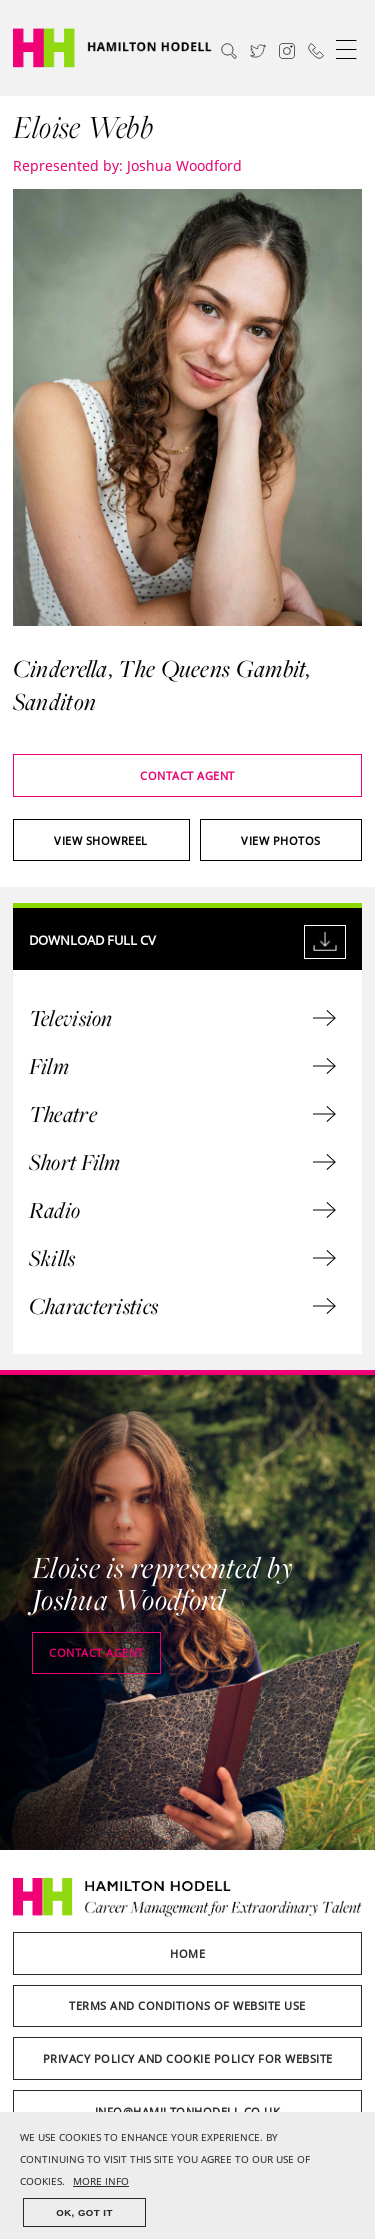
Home (187, 1953)
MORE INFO (101, 2181)
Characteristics (182, 1306)
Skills (182, 1258)
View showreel (101, 840)
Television (182, 1018)
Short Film (182, 1162)
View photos (281, 840)
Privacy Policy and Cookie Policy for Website (188, 2058)
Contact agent (187, 775)
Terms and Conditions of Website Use (187, 2005)
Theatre (182, 1114)
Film (182, 1066)
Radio (182, 1210)
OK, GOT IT (84, 2212)
